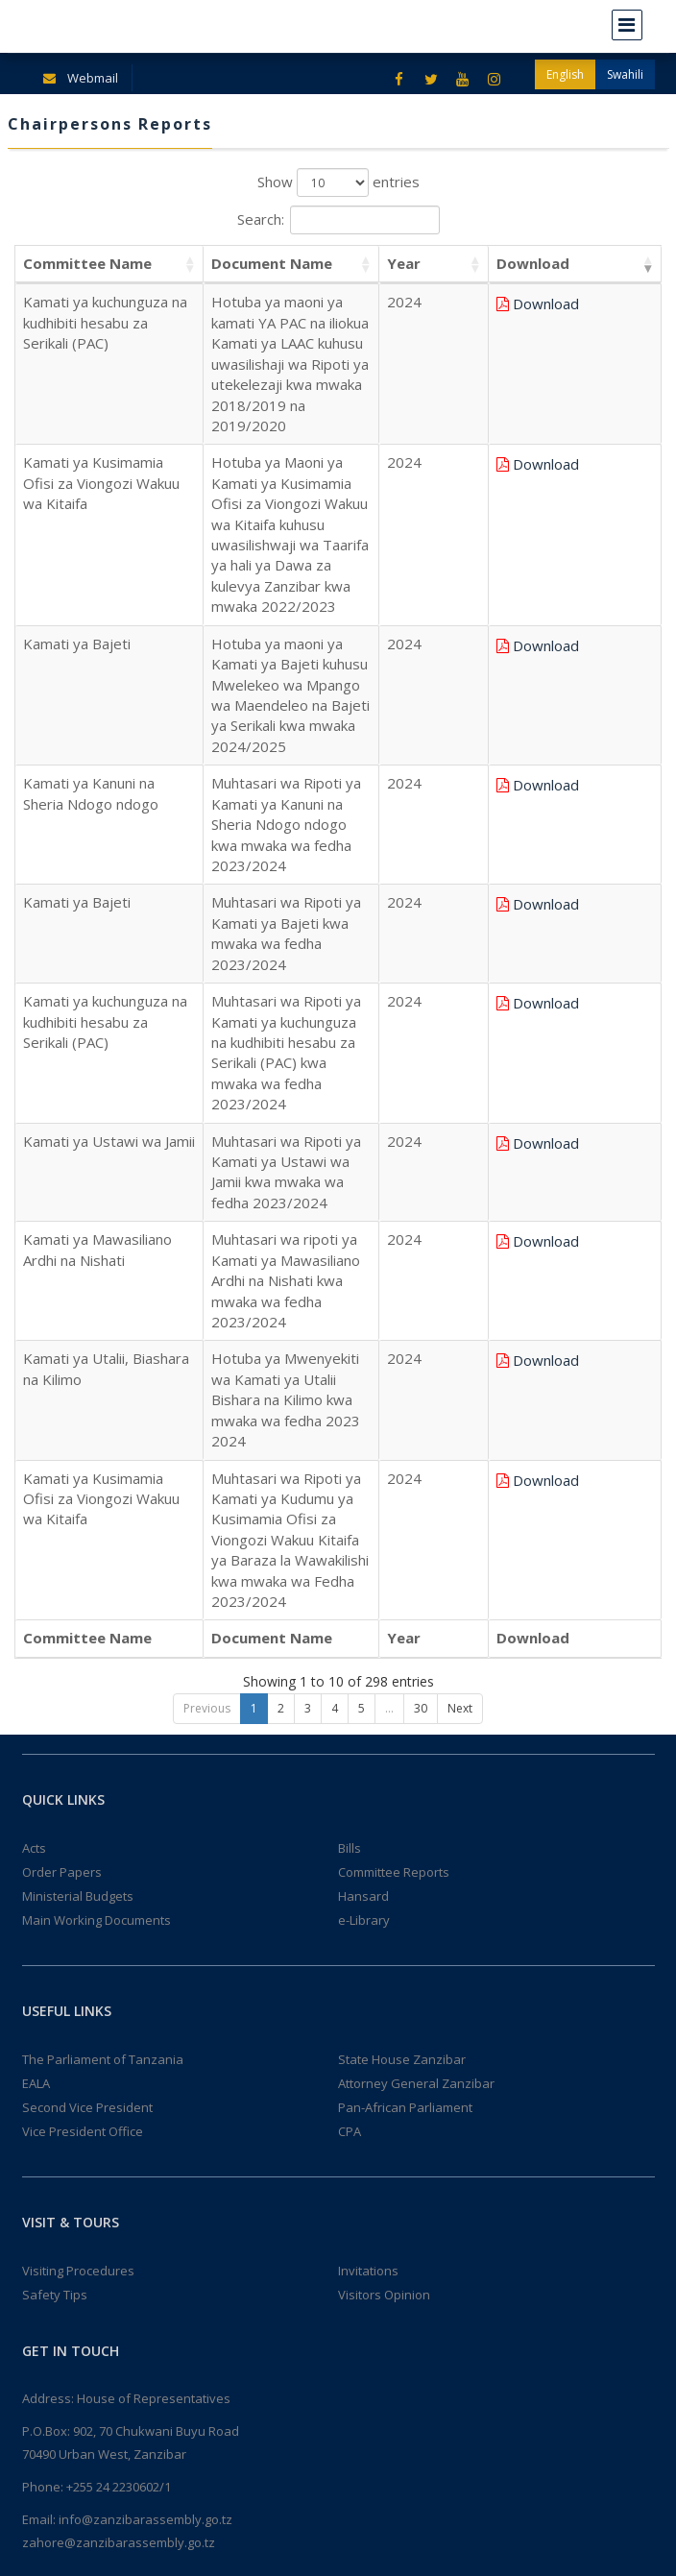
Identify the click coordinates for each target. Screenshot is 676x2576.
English (565, 74)
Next (459, 1214)
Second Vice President (87, 1613)
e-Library (364, 1426)
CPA (349, 1637)
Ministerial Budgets (77, 1402)
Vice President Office (82, 1637)
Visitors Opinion (384, 1801)
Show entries (338, 182)
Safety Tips (54, 1801)
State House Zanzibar (402, 1565)
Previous (206, 1214)
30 (420, 1214)
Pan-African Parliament (405, 1613)
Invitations (368, 1777)
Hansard (363, 1402)
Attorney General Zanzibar (416, 1589)
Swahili (625, 74)
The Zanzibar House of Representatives (141, 2547)
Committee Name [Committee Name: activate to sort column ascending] (87, 263)
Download (611, 303)
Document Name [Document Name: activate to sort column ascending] (263, 263)
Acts (34, 1354)
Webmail (77, 76)
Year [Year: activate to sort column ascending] (511, 263)
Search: (338, 220)
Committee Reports (393, 1378)
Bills (349, 1354)
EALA (36, 1589)
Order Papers (62, 1378)
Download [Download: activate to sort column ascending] (598, 263)
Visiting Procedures (78, 1777)
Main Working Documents (96, 1426)
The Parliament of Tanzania (102, 1565)
